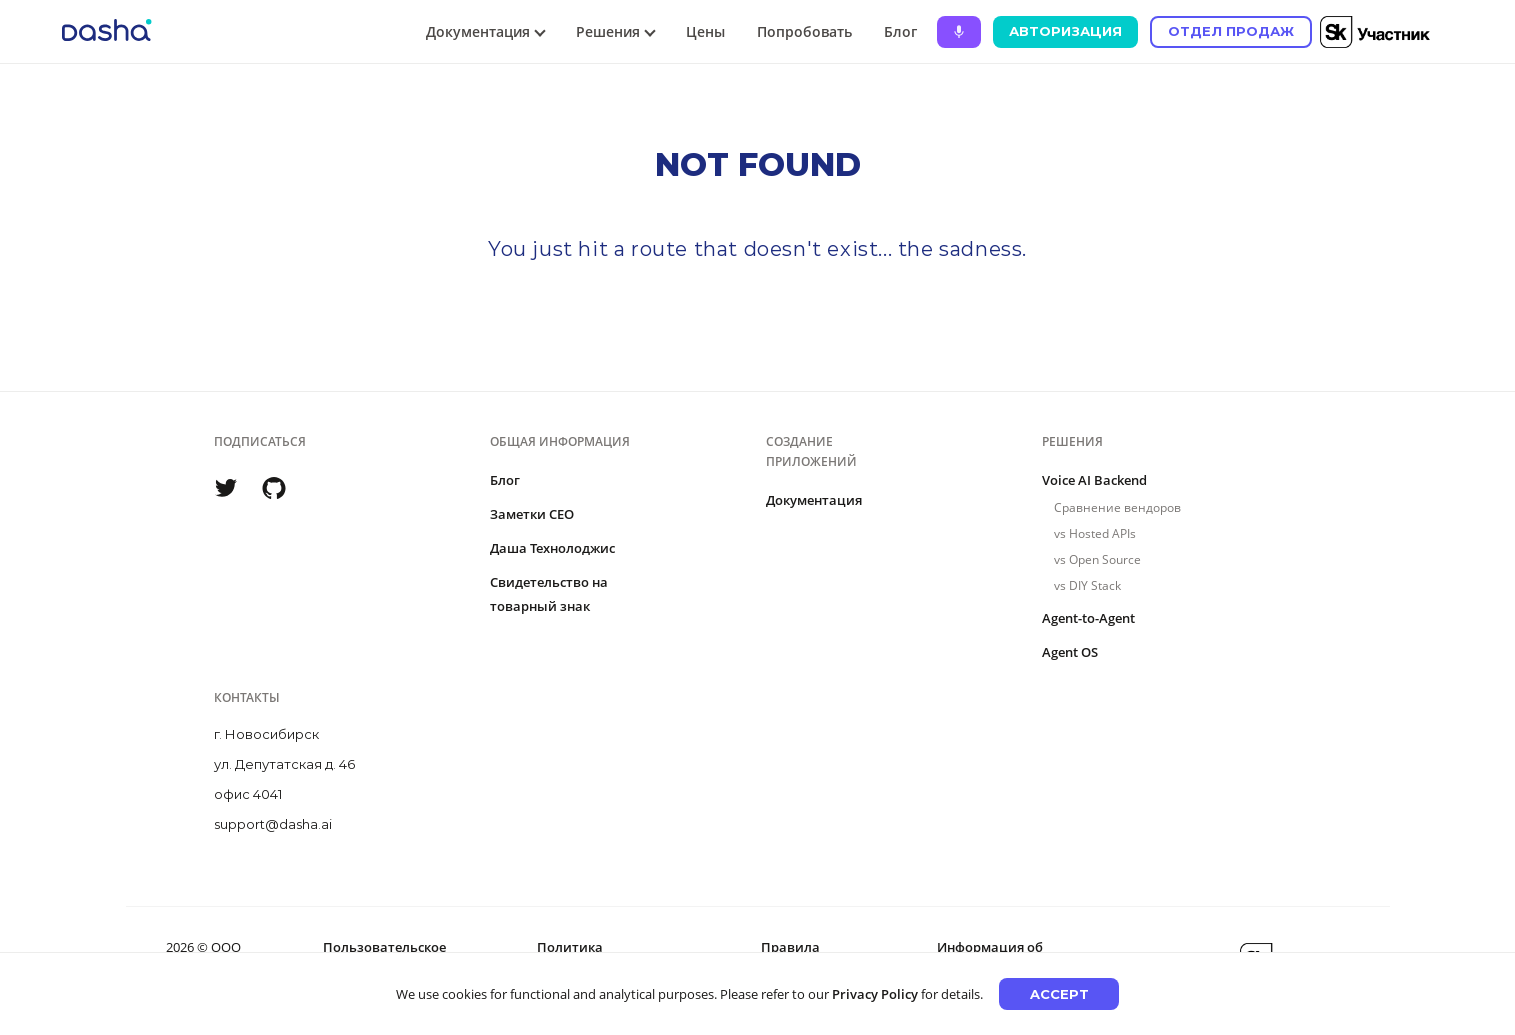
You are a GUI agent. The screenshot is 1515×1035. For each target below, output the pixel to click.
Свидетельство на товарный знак (549, 594)
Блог (900, 31)
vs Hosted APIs (1095, 533)
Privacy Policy (875, 994)
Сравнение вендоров (1117, 507)
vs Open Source (1097, 559)
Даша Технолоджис (552, 548)
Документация (814, 500)
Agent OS (1070, 652)
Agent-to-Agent (1088, 618)
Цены (705, 31)
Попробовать (804, 31)
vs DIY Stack (1087, 585)
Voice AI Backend (1094, 480)
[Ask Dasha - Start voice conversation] (959, 32)
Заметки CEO (532, 514)
